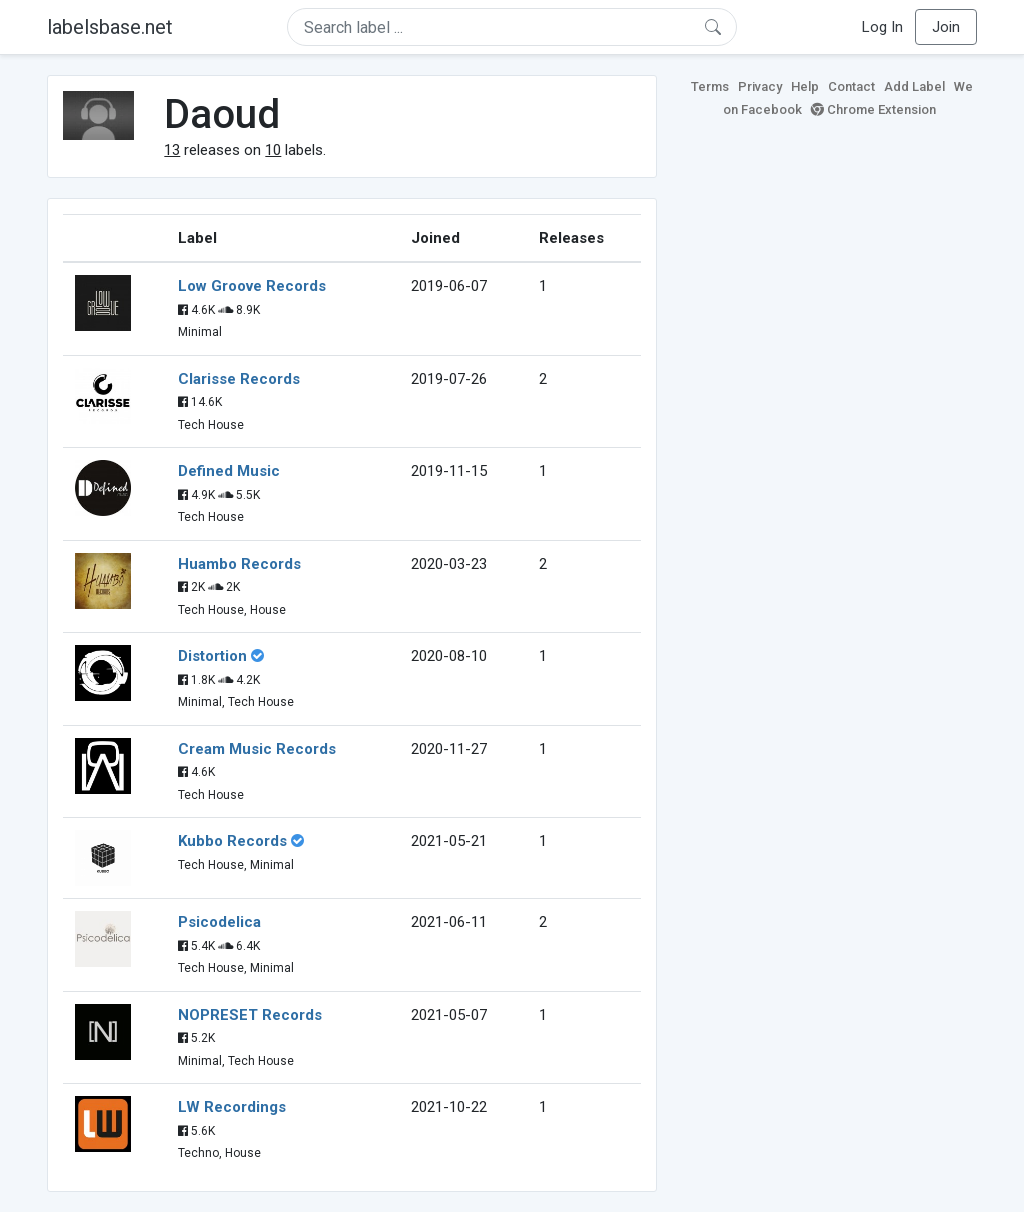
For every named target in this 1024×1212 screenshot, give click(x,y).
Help (805, 86)
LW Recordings (232, 1107)
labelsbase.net (110, 27)
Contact (851, 86)
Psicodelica (219, 922)
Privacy (760, 86)
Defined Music (229, 471)
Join (946, 27)
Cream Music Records (257, 749)
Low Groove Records (252, 286)
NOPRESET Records (250, 1015)
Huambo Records (239, 564)
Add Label (914, 86)
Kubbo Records (232, 841)
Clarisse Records (239, 379)
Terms (710, 86)
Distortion (212, 656)
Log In (882, 27)
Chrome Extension (873, 109)
